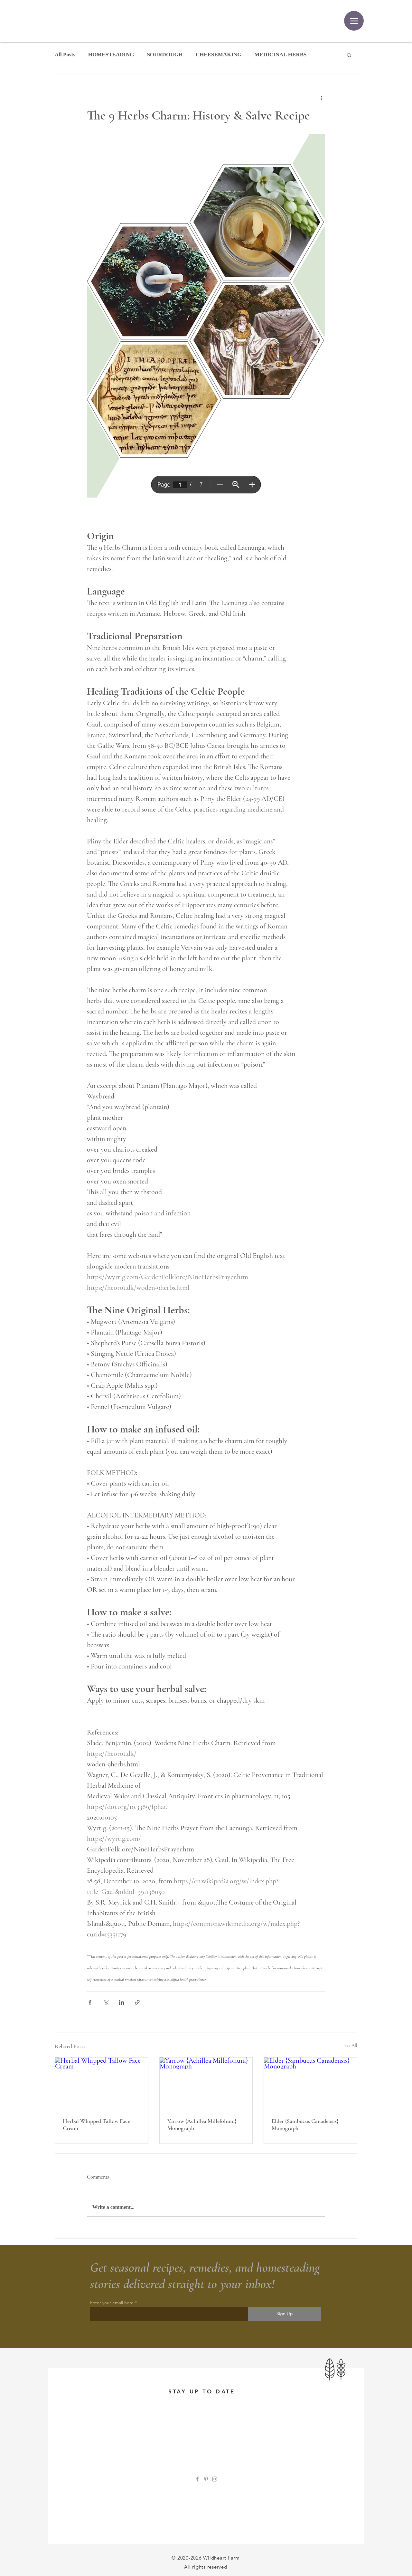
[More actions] (321, 97)
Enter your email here (112, 2302)
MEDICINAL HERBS (281, 55)
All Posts (65, 55)
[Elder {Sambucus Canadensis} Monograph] (310, 2084)
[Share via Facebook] (90, 2002)
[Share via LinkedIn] (121, 2002)
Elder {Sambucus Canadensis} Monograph (305, 2124)
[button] (349, 54)
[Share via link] (137, 2002)
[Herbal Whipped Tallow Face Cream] (101, 2084)
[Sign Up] (284, 2314)
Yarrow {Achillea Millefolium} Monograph (201, 2124)
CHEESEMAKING (219, 55)
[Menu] (354, 21)
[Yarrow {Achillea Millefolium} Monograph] (206, 2084)
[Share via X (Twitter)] (106, 2002)
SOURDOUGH (165, 55)
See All (350, 2045)
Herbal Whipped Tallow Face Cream (96, 2124)
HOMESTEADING (111, 55)
